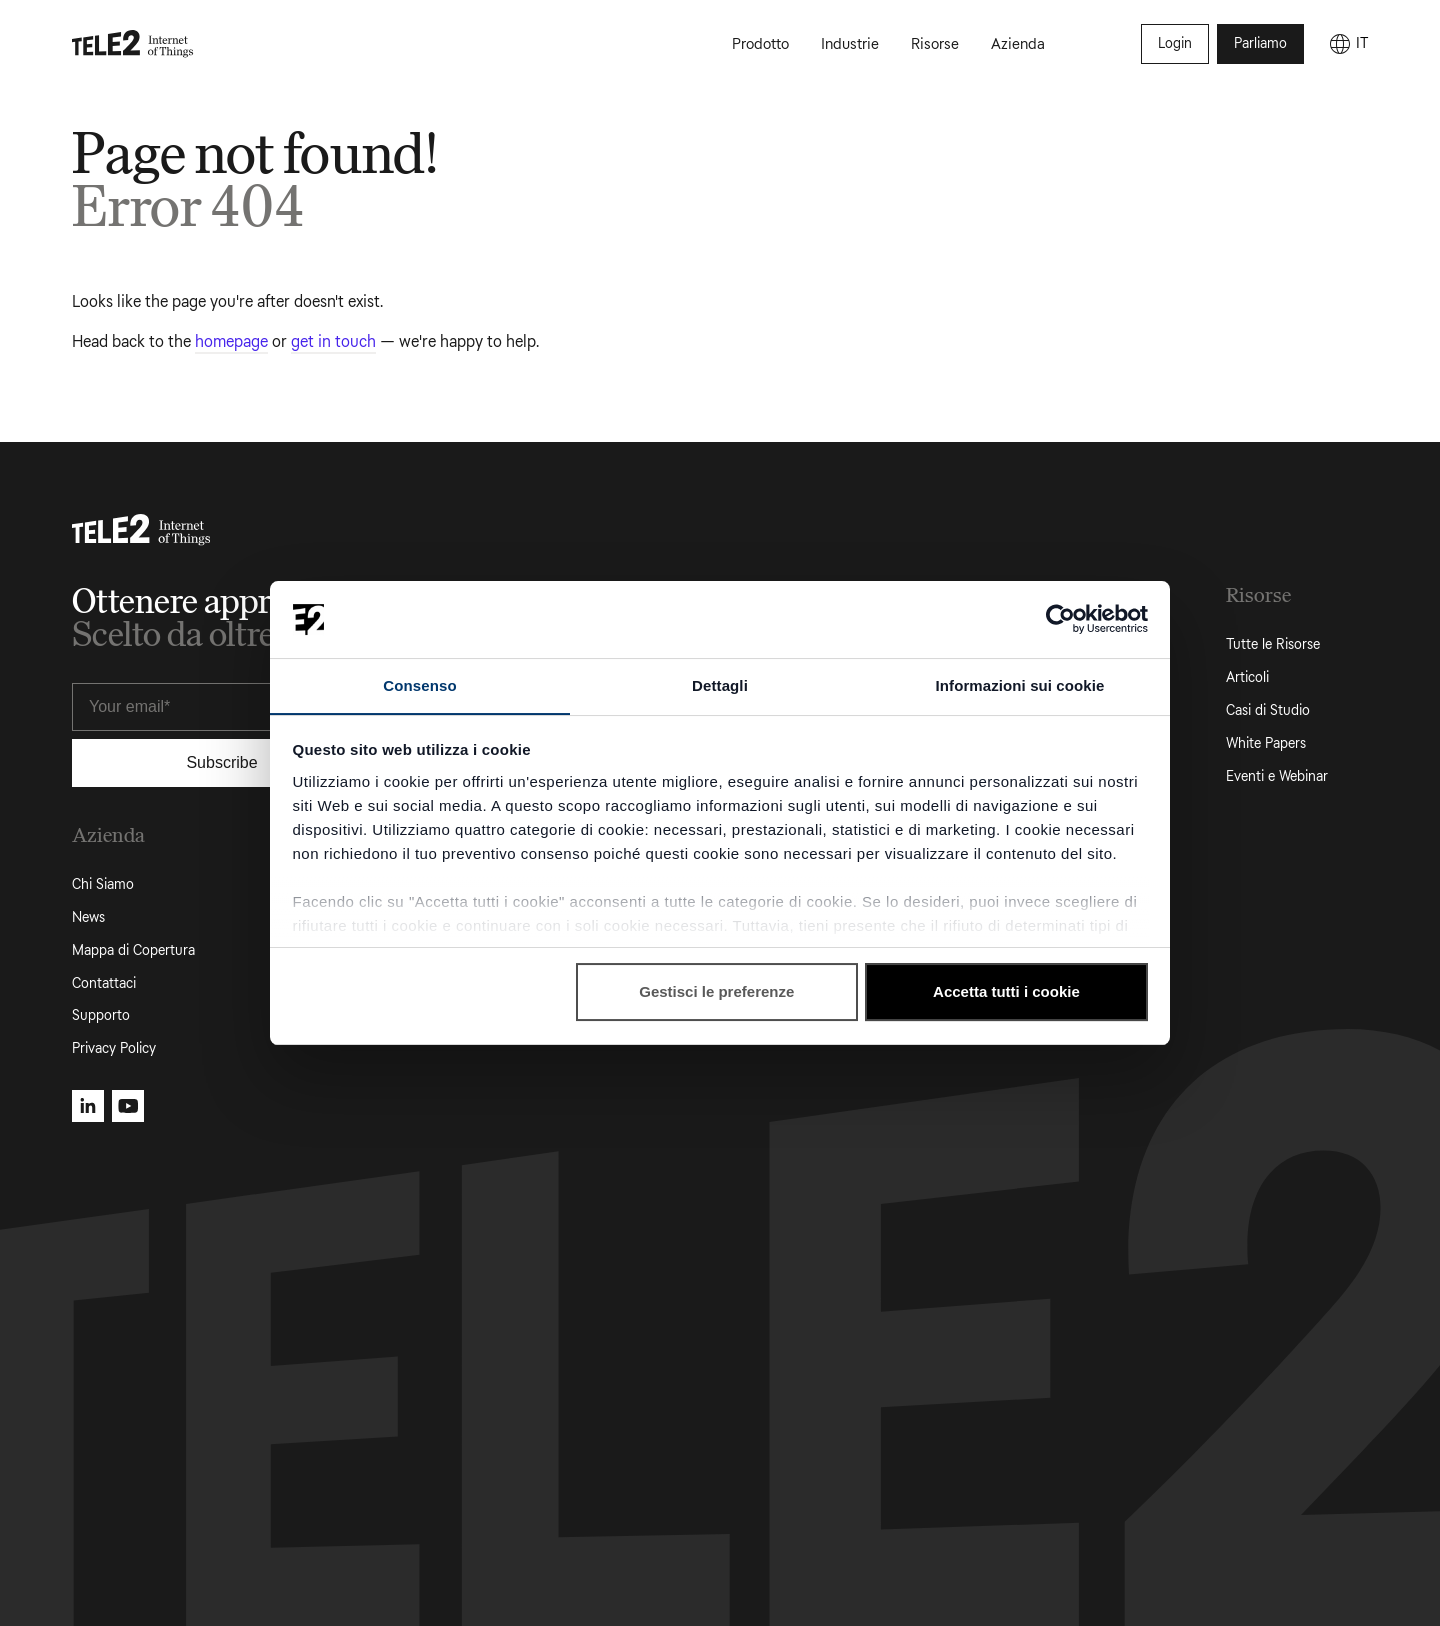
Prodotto (760, 44)
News (88, 917)
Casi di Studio (1268, 710)
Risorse (935, 44)
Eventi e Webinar (1277, 776)
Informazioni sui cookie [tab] (1020, 684)
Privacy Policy (114, 1048)
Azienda (1018, 44)
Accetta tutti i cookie (1006, 992)
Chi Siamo (103, 884)
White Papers (1266, 743)
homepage (231, 341)
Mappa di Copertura (133, 950)
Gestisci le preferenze (716, 992)
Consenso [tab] (419, 684)
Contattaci (104, 983)
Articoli (1247, 677)
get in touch (333, 341)
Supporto (101, 1015)
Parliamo (1260, 43)
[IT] (1348, 44)
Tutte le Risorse (1273, 644)
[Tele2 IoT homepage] (133, 44)
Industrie (850, 44)
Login (1175, 43)
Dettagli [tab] (720, 684)
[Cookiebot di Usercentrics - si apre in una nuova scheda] (1060, 619)
